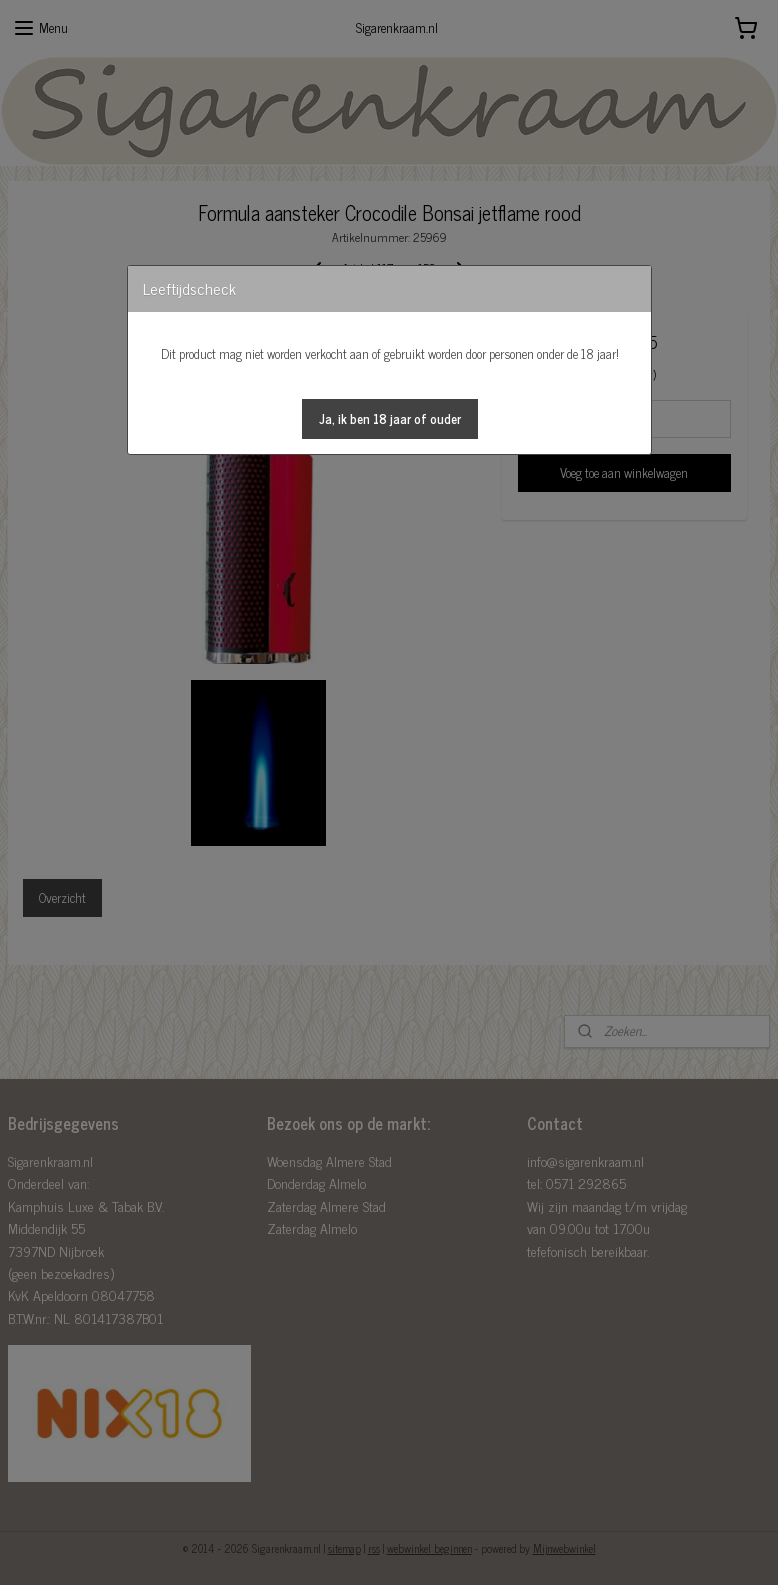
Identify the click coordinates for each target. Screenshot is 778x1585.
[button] (390, 419)
